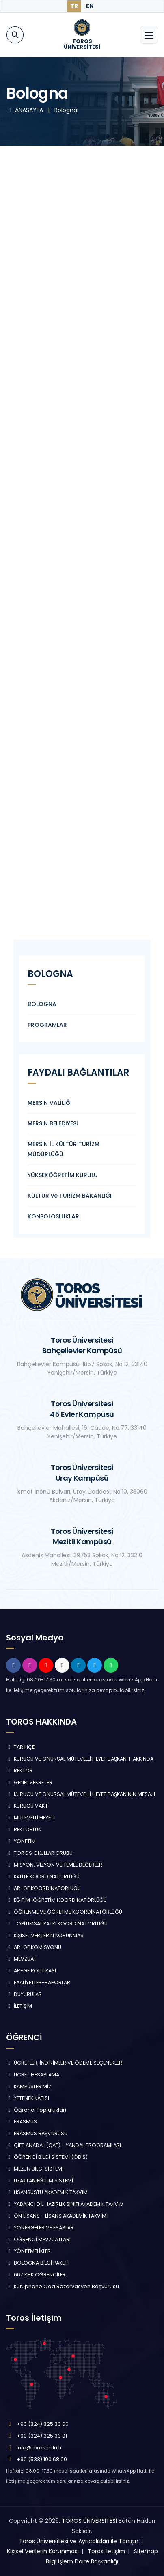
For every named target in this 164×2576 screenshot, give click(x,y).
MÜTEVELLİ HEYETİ (30, 1817)
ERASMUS (21, 2121)
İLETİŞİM (19, 2006)
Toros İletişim (106, 2551)
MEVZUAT (21, 1958)
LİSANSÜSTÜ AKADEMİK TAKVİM (47, 2192)
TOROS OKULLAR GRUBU (39, 1853)
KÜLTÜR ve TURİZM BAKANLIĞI (70, 1196)
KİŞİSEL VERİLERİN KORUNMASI (45, 1935)
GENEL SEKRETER (29, 1782)
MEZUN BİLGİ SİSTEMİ (34, 2168)
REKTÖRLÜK (23, 1829)
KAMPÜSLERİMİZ (28, 2086)
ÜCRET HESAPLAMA (32, 2074)
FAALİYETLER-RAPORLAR (38, 1982)
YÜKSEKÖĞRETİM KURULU (63, 1175)
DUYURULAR (24, 1994)
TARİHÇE (20, 1747)
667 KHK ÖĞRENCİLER (36, 2274)
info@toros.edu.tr (39, 2447)
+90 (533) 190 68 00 (42, 2459)
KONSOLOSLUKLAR (53, 1216)
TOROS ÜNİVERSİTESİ (89, 2521)
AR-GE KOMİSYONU (33, 1947)
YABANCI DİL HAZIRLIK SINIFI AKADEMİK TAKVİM (65, 2204)
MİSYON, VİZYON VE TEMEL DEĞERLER (54, 1864)
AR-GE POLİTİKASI (31, 1970)
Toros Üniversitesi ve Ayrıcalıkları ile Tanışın (78, 2541)
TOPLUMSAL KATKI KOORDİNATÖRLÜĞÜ (57, 1923)
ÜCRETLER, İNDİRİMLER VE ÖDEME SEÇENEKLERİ (64, 2062)
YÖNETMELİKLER (28, 2251)
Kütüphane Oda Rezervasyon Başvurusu (62, 2286)
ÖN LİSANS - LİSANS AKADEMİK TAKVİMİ (57, 2215)
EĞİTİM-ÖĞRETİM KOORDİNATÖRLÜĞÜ (56, 1900)
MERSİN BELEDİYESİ (53, 1123)
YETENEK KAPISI (27, 2098)
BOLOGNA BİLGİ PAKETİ (37, 2262)
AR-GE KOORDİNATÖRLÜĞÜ (43, 1888)
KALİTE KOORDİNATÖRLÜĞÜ (43, 1876)
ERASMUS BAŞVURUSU (36, 2133)
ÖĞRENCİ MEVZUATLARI (38, 2239)
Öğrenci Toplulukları (36, 2109)
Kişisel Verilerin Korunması (43, 2551)
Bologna (65, 110)
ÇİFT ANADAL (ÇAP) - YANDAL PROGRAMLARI (63, 2145)
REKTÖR (19, 1770)
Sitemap (146, 2551)
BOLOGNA (42, 1004)
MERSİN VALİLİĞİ (50, 1103)
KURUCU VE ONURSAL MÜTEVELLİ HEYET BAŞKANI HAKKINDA (79, 1758)
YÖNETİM (21, 1841)
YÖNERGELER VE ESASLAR (40, 2227)
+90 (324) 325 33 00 (43, 2424)
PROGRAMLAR (47, 1025)
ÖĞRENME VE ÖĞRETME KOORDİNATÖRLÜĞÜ (64, 1911)
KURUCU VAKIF (27, 1805)
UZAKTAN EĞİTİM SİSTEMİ (39, 2180)
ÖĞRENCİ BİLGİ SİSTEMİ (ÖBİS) (47, 2156)
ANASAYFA (25, 110)
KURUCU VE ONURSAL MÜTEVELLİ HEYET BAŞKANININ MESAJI (80, 1794)
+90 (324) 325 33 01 (42, 2435)
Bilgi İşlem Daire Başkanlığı (82, 2561)
